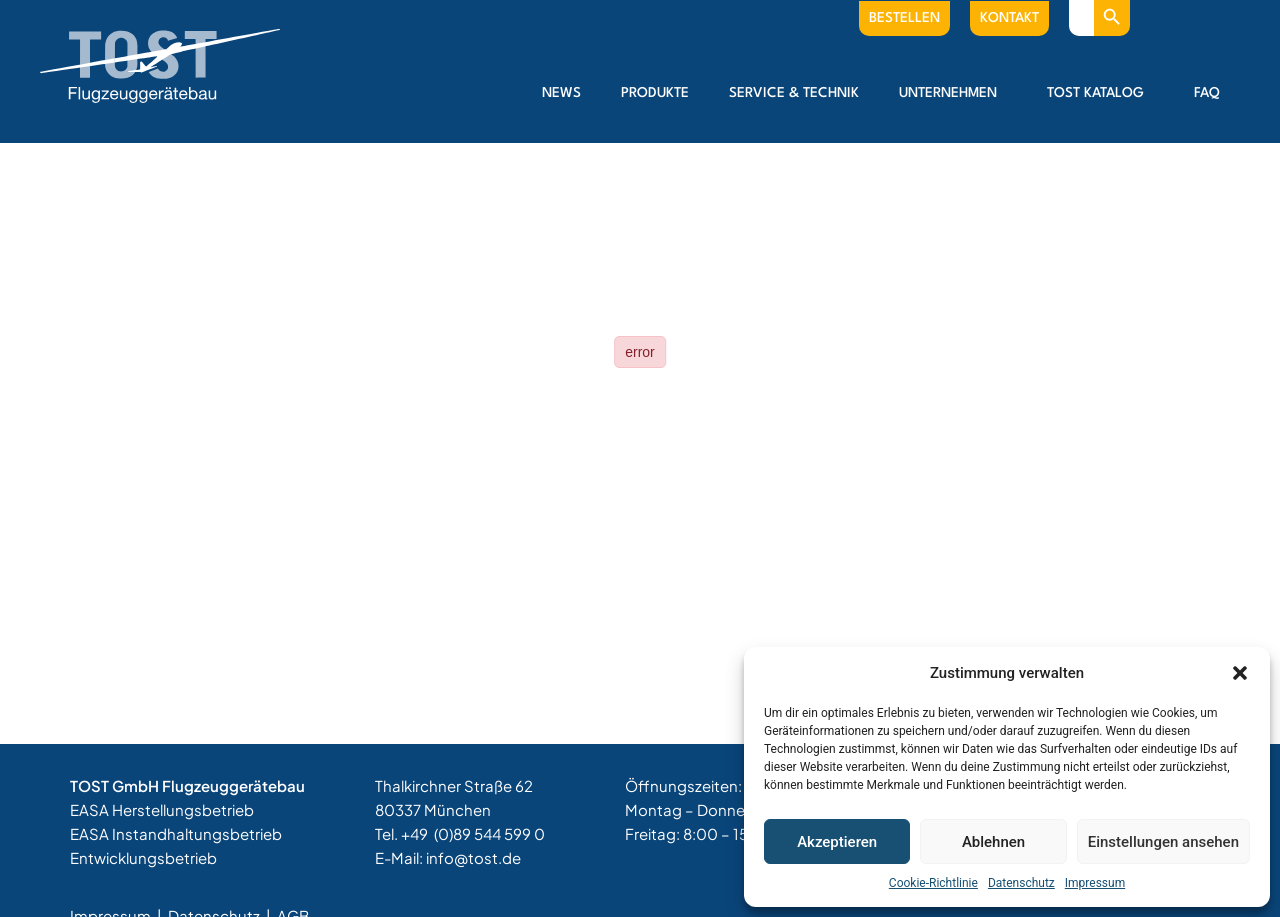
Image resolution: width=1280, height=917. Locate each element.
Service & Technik (794, 93)
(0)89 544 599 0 (489, 833)
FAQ (1207, 93)
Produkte (655, 93)
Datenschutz (1021, 883)
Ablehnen (993, 842)
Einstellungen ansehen (1163, 842)
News (561, 93)
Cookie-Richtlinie (933, 883)
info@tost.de (473, 857)
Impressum (1095, 883)
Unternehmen (953, 93)
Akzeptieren (837, 842)
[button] (1240, 673)
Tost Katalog (1100, 93)
